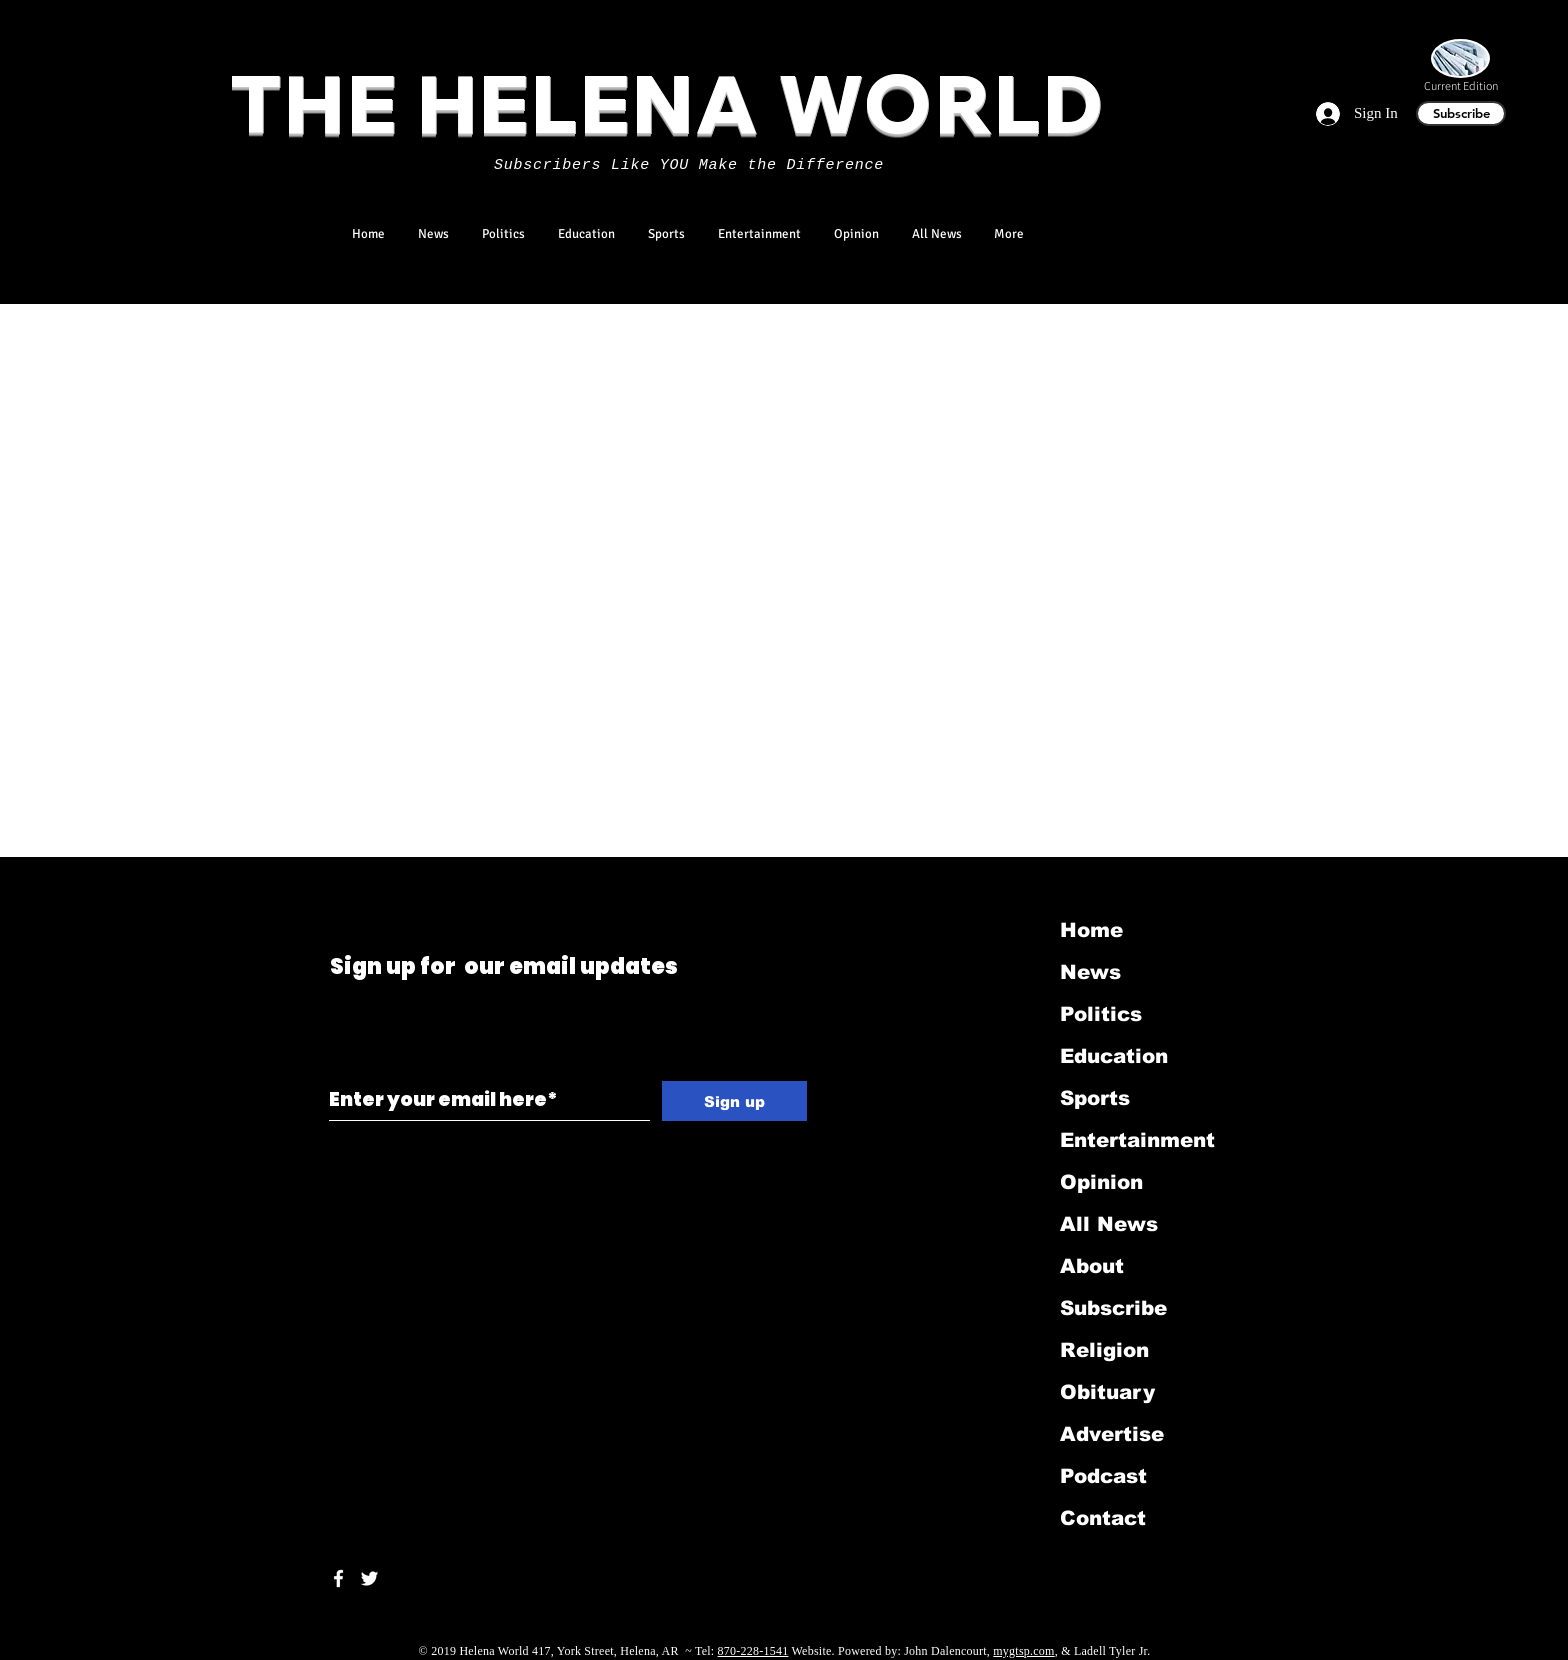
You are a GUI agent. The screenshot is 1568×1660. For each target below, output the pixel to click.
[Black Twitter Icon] (333, 883)
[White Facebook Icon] (338, 1578)
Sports (1095, 1098)
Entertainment (1137, 1140)
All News (1109, 1224)
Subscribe (1113, 1308)
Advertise (1112, 1434)
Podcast (1103, 1476)
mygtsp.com (1023, 1651)
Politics (1101, 1014)
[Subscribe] (1461, 113)
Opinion (1101, 1182)
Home (1091, 930)
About (1092, 1266)
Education (1114, 1056)
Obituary (1107, 1392)
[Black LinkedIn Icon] (361, 883)
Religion (1104, 1350)
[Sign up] (734, 1101)
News (1090, 972)
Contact (1103, 1518)
